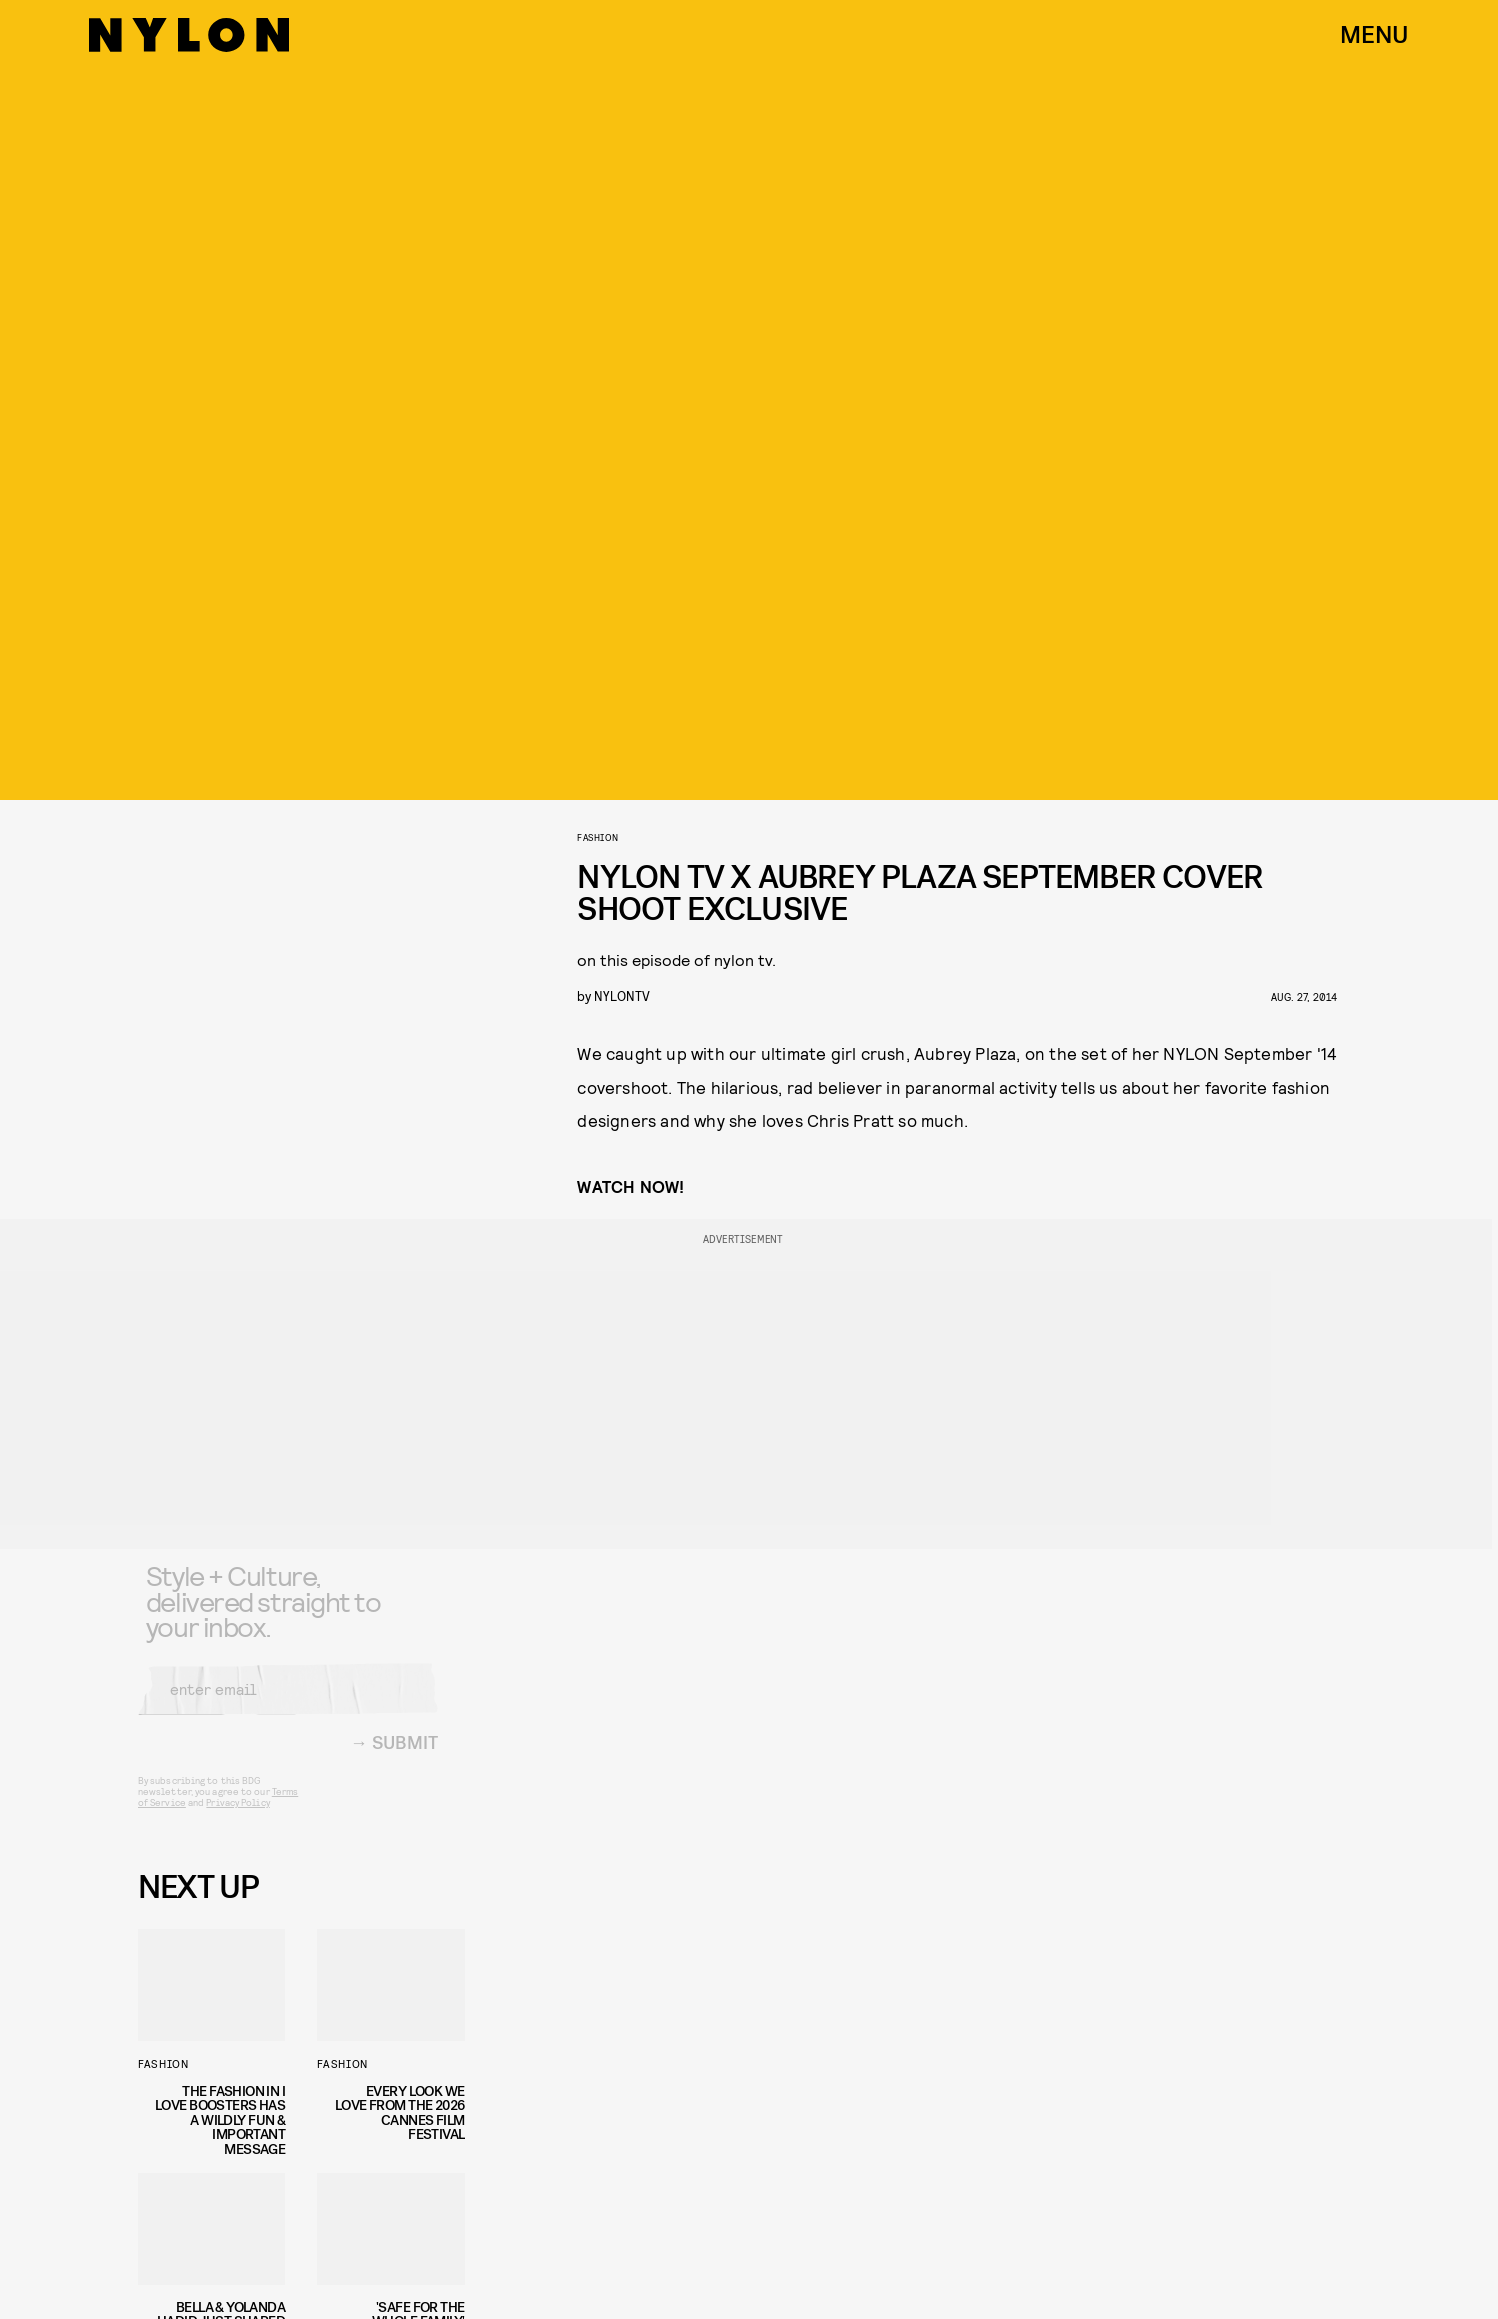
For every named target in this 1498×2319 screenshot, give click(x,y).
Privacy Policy (237, 1816)
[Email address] (288, 1703)
